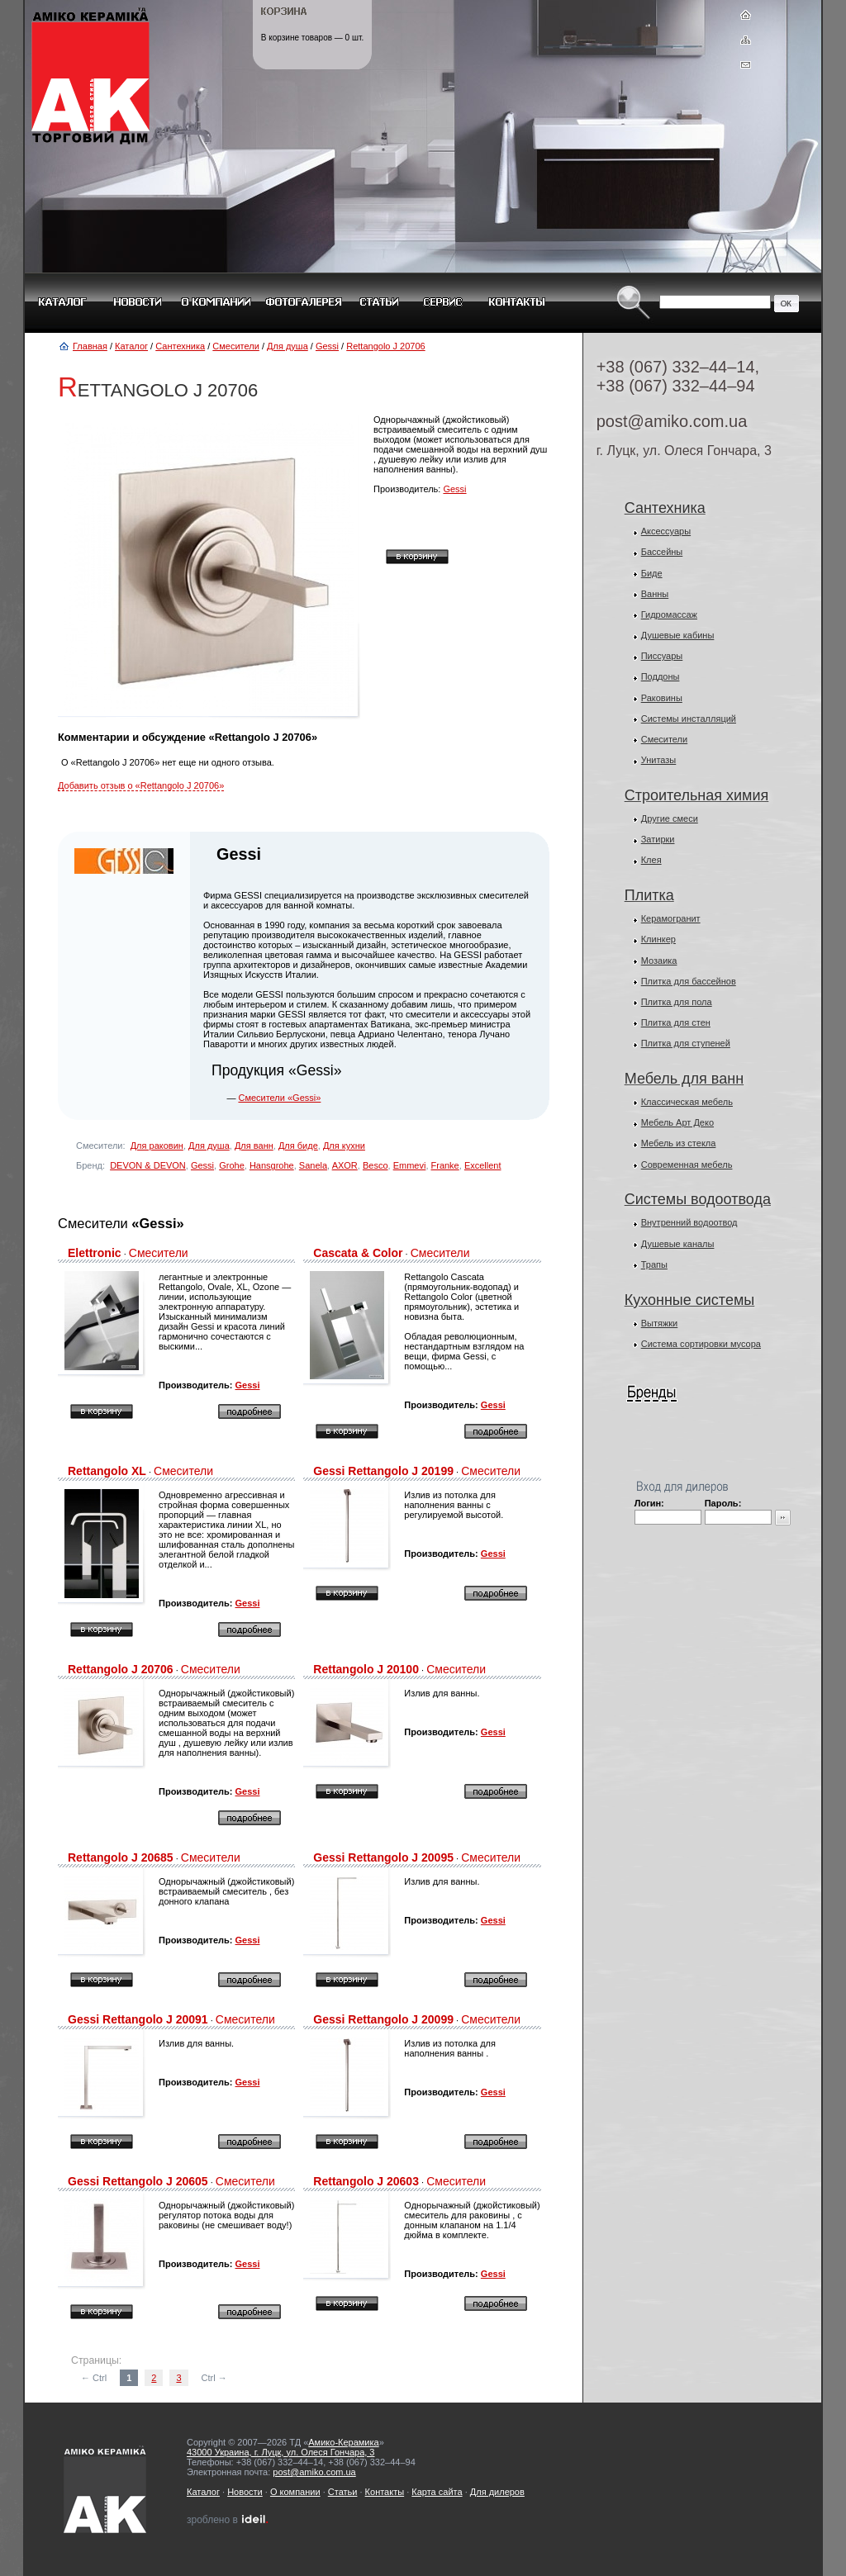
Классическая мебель (687, 1102)
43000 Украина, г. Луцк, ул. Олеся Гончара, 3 (280, 2452)
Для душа (287, 346)
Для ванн (254, 1145)
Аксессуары (666, 531)
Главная (90, 346)
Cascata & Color (357, 1253)
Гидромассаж (669, 614)
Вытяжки (659, 1323)
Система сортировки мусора (701, 1344)
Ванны (655, 594)
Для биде (298, 1145)
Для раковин (157, 1145)
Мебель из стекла (678, 1143)
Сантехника (180, 346)
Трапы (654, 1264)
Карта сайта (436, 2492)
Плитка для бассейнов (688, 981)
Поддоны (660, 676)
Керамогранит (671, 918)
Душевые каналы (678, 1244)
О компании (295, 2492)
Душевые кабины (678, 635)
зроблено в (228, 2520)
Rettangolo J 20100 (366, 1669)
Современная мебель (687, 1164)
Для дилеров (497, 2492)
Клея (651, 860)
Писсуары (662, 656)
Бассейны (662, 552)
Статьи (343, 2492)
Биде (652, 573)
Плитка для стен (676, 1022)
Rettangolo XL (107, 1471)
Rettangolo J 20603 (366, 2181)
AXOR (345, 1165)
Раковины (661, 698)
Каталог (131, 346)
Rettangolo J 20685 (120, 1857)
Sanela (313, 1165)
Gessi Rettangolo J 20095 (383, 1857)
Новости (245, 2492)
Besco (375, 1165)
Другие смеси (669, 818)
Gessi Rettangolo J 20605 (138, 2181)
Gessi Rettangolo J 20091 (138, 2019)
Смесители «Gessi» (279, 1098)
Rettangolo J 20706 (385, 346)
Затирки (658, 839)
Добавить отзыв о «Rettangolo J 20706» (141, 785)
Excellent (482, 1165)
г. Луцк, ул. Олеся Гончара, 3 (684, 451)
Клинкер (658, 939)
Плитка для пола (676, 1002)
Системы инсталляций (688, 718)
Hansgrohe (272, 1165)
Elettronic (94, 1253)
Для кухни (344, 1145)
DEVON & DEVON (148, 1165)
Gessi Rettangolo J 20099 (383, 2019)
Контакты (385, 2492)
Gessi (327, 346)
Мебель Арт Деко (677, 1122)
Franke (445, 1165)
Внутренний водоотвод (689, 1222)
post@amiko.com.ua (672, 421)
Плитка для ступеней (685, 1043)
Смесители (235, 346)
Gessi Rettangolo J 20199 (383, 1471)
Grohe (232, 1165)
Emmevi (409, 1165)
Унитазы (659, 760)
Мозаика (659, 960)
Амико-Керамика (343, 2442)
